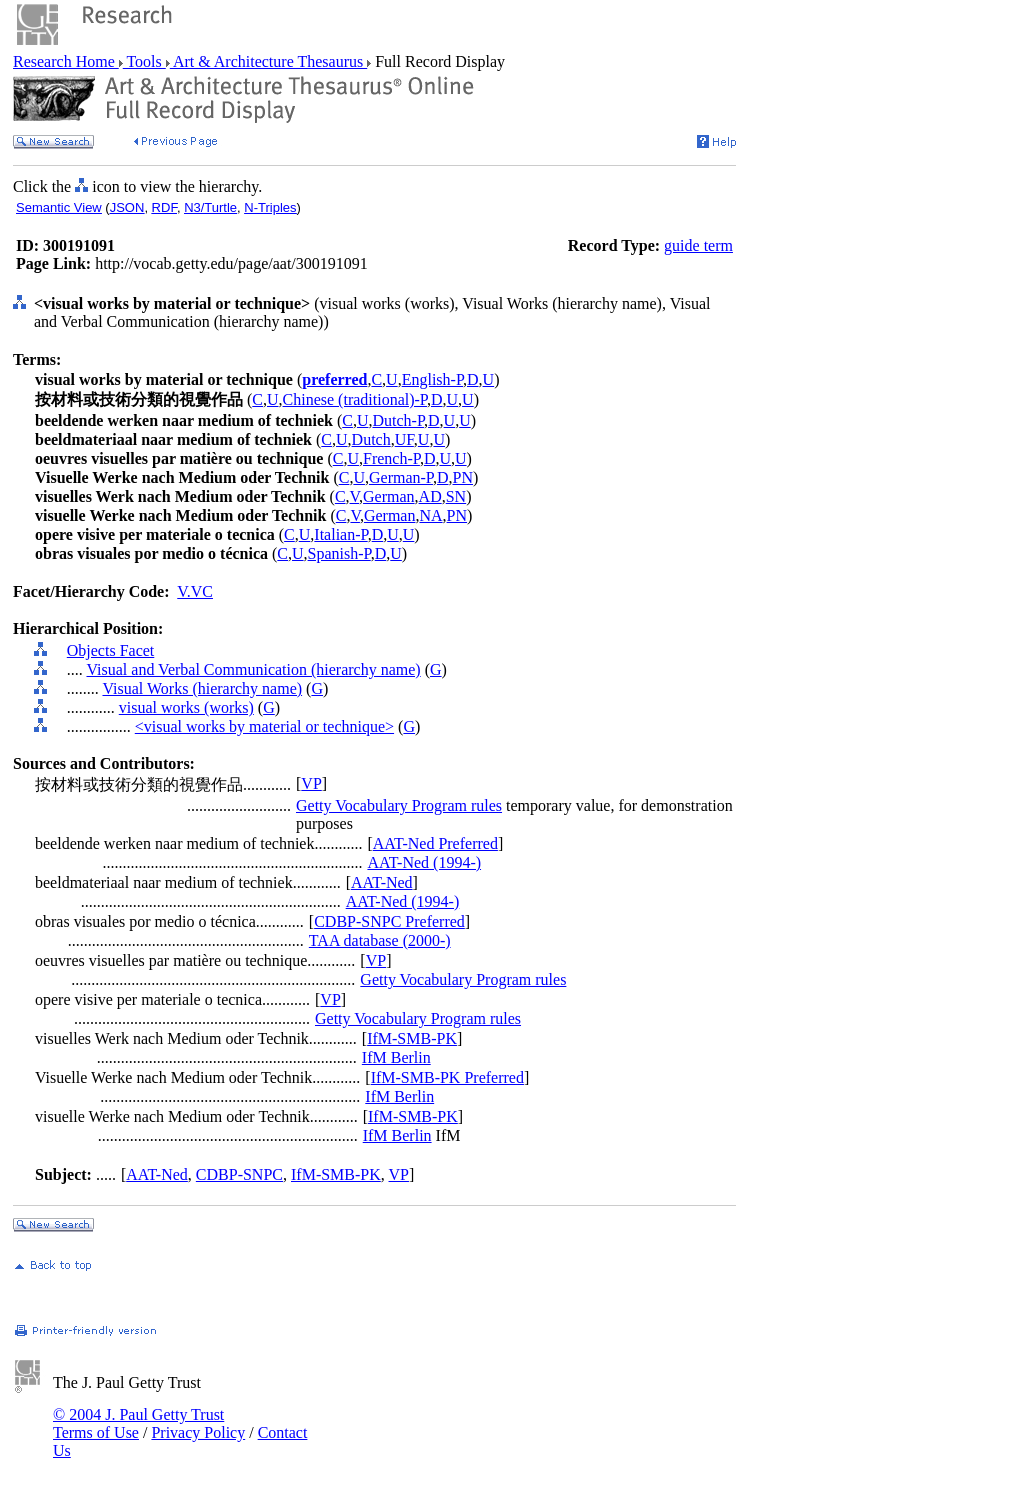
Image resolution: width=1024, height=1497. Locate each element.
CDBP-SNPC (239, 1174)
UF (404, 439)
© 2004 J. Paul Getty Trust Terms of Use (138, 1423)
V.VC (195, 591)
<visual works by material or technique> (264, 726)
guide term (698, 245)
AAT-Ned (382, 882)
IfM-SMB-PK (412, 1038)
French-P (391, 458)
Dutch (371, 439)
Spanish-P (339, 553)
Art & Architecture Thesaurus (268, 61)
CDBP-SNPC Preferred (389, 921)
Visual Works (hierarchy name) (202, 688)
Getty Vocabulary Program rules (399, 805)
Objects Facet (111, 650)
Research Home (66, 61)
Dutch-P (398, 420)
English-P (432, 379)
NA (430, 515)
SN (456, 496)
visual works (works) (186, 707)
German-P (401, 477)
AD (430, 496)
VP (311, 783)
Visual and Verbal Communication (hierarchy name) (253, 669)
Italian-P (340, 534)
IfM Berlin (396, 1057)
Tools (144, 61)
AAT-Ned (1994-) (424, 862)
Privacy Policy (198, 1432)
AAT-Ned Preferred (435, 843)
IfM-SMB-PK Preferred (447, 1077)
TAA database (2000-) (380, 940)
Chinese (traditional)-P (355, 399)
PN (463, 477)
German (389, 496)
